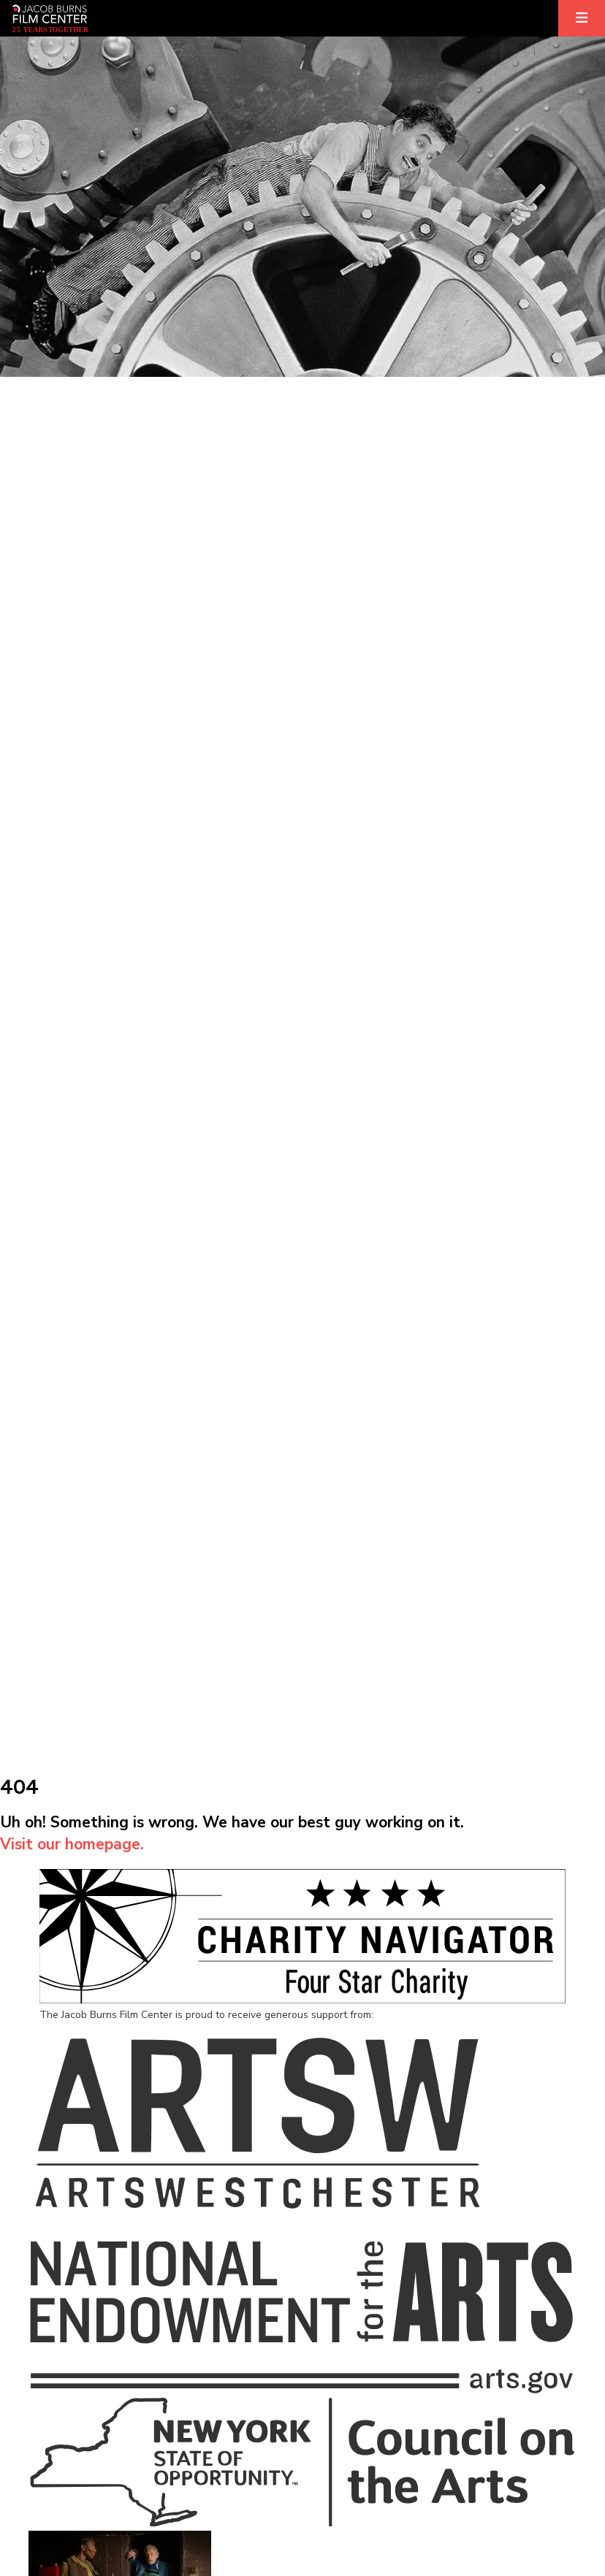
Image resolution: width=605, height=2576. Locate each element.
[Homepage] (50, 18)
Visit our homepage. (72, 1844)
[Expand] (581, 18)
